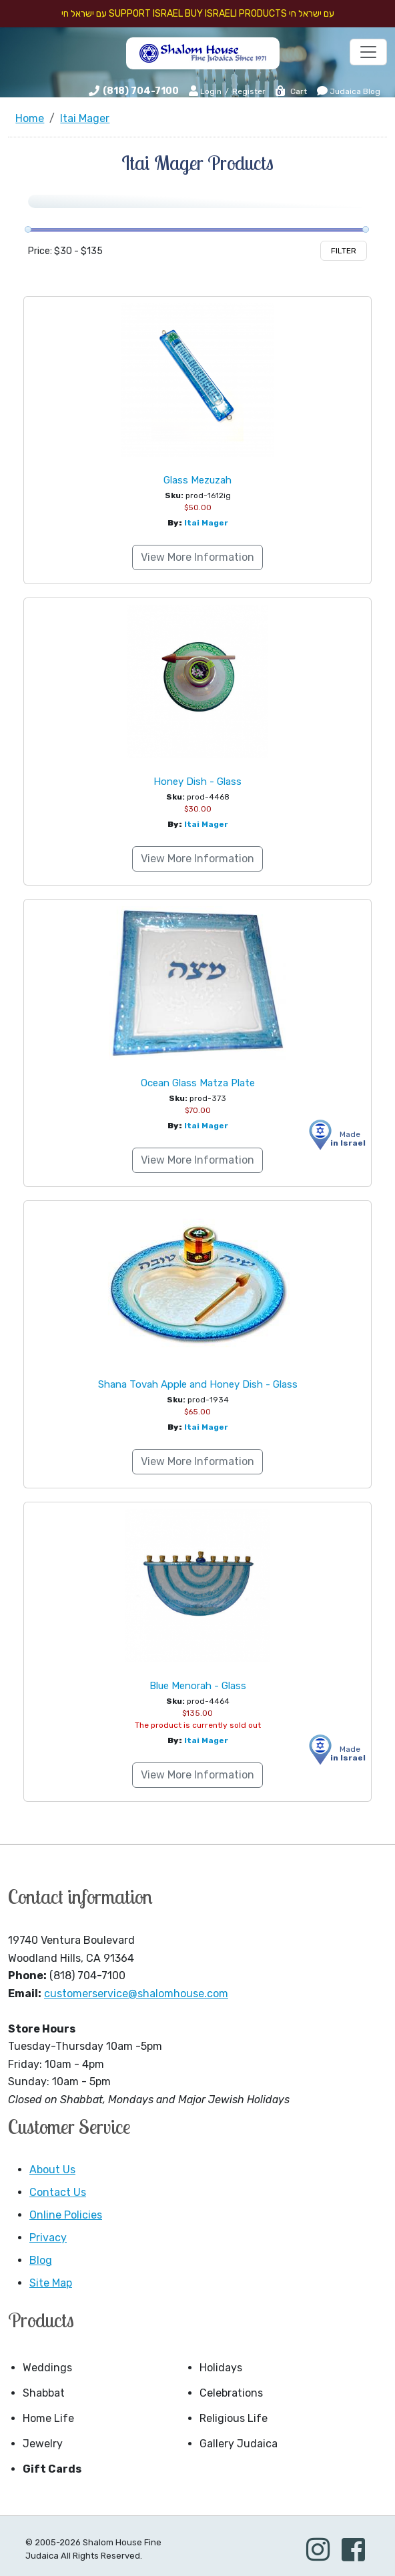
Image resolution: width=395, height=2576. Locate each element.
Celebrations (231, 2393)
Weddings (47, 2367)
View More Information (197, 557)
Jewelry (43, 2443)
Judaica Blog (348, 90)
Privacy (48, 2237)
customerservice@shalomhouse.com (136, 1993)
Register (249, 91)
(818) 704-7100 (141, 91)
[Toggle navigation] (368, 52)
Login (205, 90)
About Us (52, 2169)
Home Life (48, 2418)
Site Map (50, 2283)
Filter (343, 250)
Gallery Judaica (239, 2443)
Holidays (221, 2367)
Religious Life (234, 2418)
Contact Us (57, 2192)
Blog (40, 2260)
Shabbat (44, 2393)
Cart (290, 91)
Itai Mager (206, 522)
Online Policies (65, 2215)
